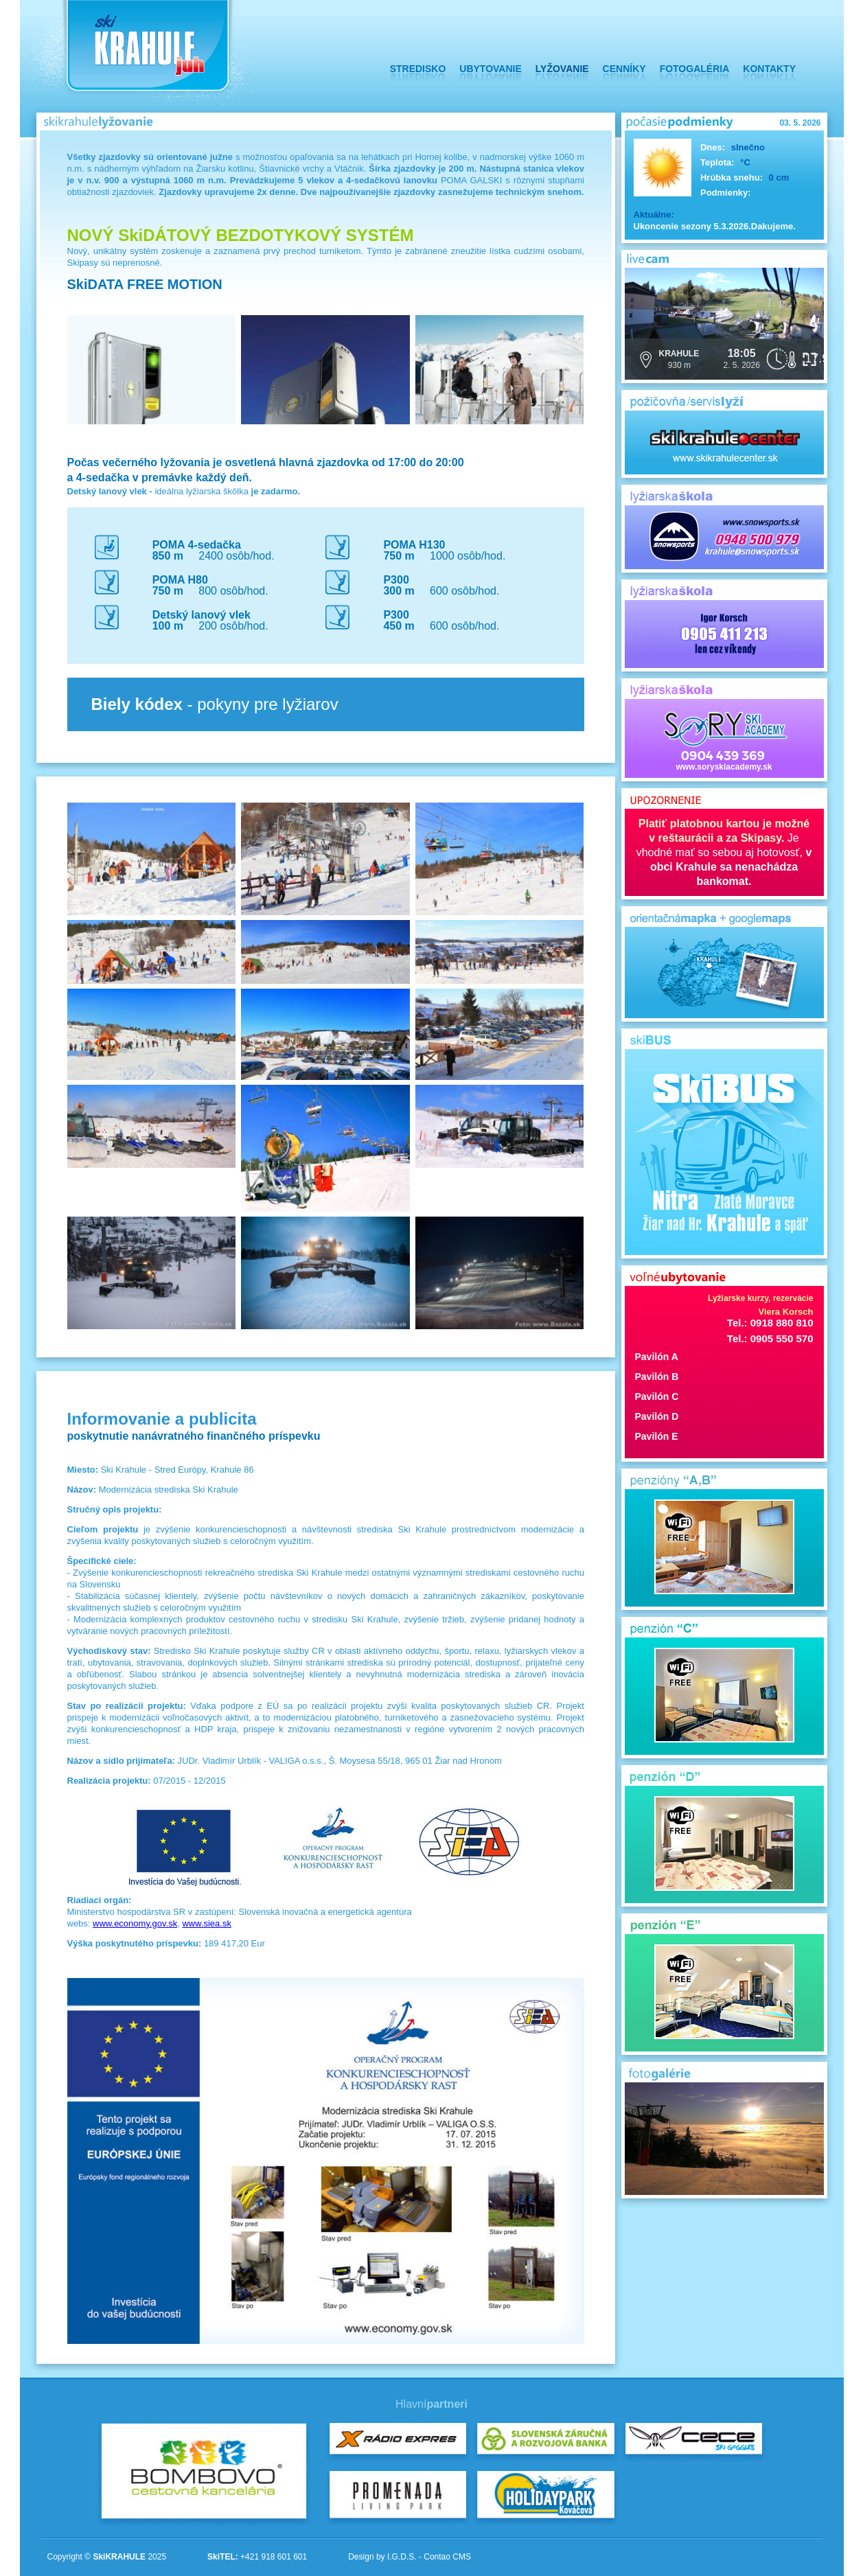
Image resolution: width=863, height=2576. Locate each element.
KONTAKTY (769, 68)
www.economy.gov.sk (135, 1923)
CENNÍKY (624, 68)
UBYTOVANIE (490, 68)
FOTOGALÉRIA (695, 68)
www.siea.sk (206, 1923)
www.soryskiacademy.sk (724, 739)
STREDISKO (418, 68)
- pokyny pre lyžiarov (214, 704)
